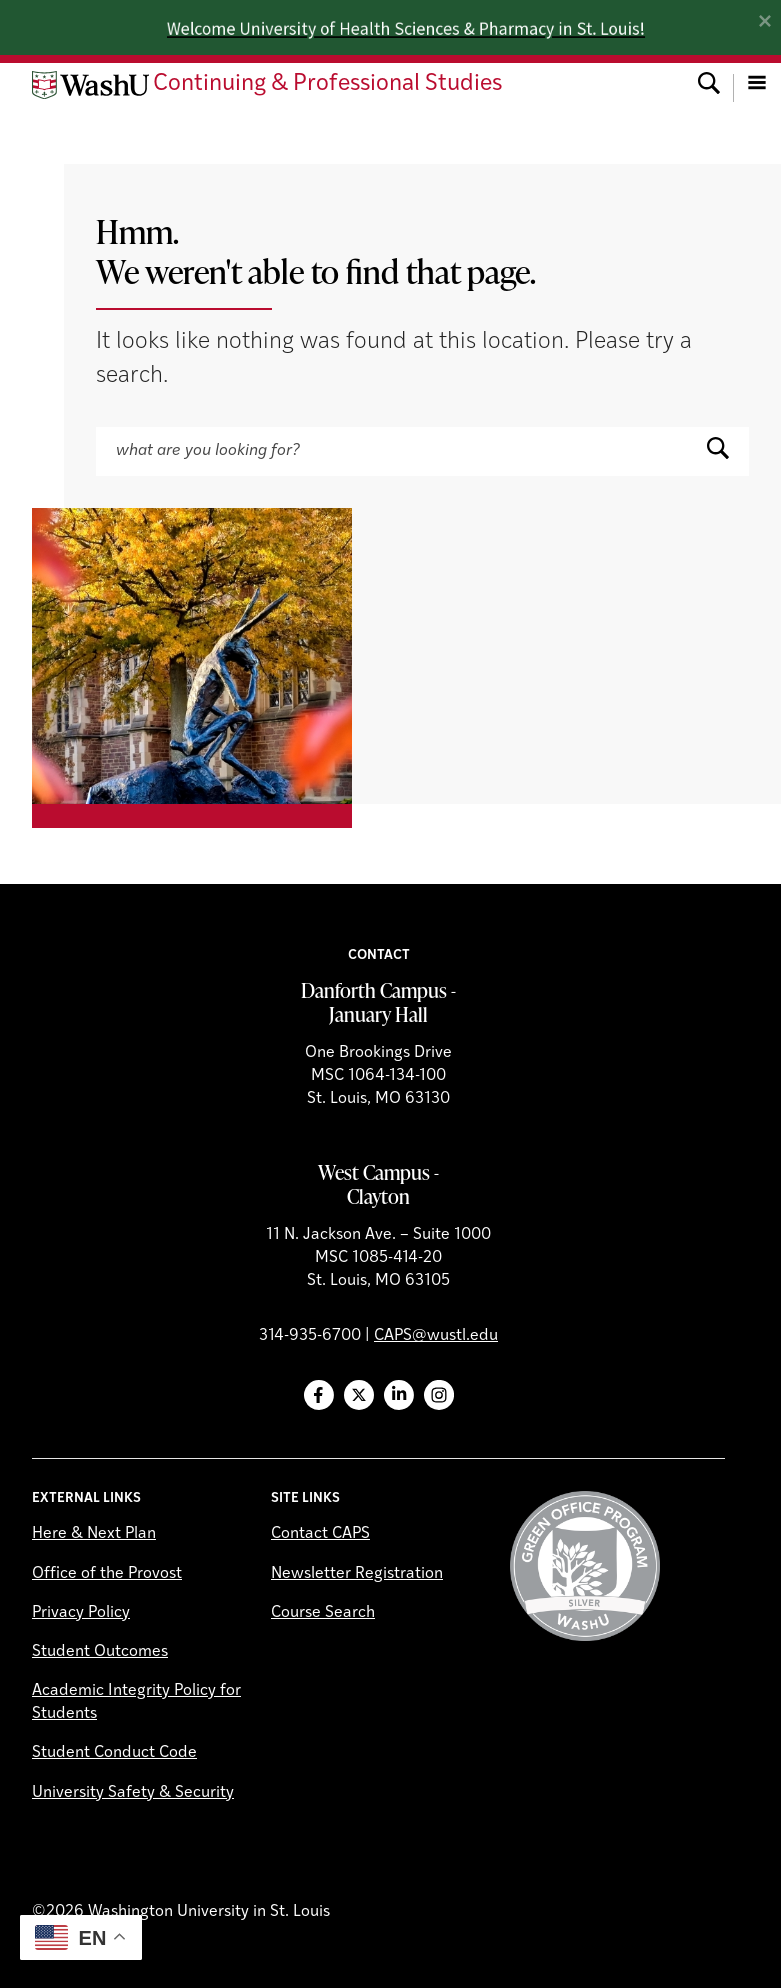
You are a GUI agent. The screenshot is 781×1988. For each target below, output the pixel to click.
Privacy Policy (81, 1613)
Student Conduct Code (114, 1753)
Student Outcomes (100, 1652)
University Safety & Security (133, 1793)
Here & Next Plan (94, 1534)
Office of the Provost (107, 1574)
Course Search (323, 1613)
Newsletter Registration (357, 1574)
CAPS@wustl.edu (436, 1336)
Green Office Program (585, 1566)
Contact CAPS (320, 1534)
